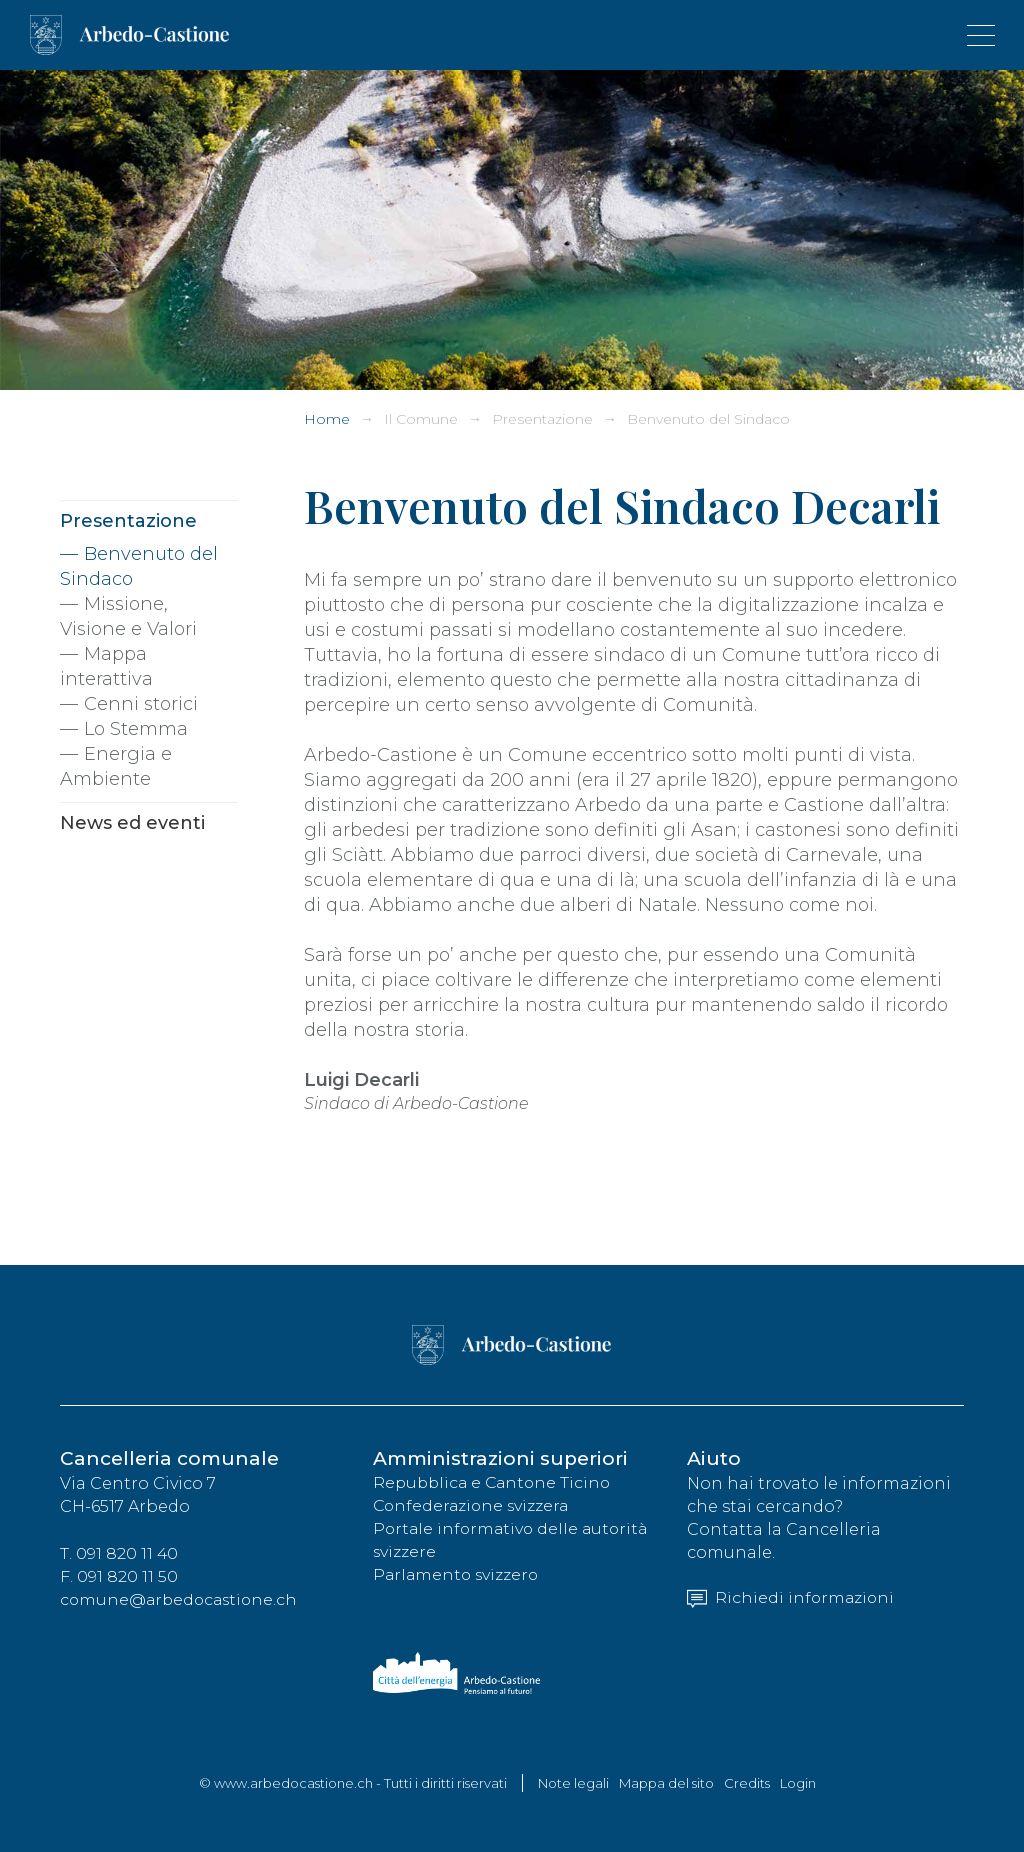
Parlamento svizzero (458, 1575)
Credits (747, 1783)
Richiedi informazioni (792, 1598)
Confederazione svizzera (473, 1506)
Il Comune (421, 419)
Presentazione (542, 419)
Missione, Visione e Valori (128, 616)
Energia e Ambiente (116, 766)
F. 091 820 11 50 (119, 1577)
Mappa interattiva (106, 666)
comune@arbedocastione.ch (182, 1600)
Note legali (573, 1783)
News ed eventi (132, 823)
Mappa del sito (666, 1783)
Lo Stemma (136, 729)
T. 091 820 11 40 (119, 1554)
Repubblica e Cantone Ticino (495, 1483)
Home (327, 419)
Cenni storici (141, 704)
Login (798, 1783)
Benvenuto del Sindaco (708, 419)
